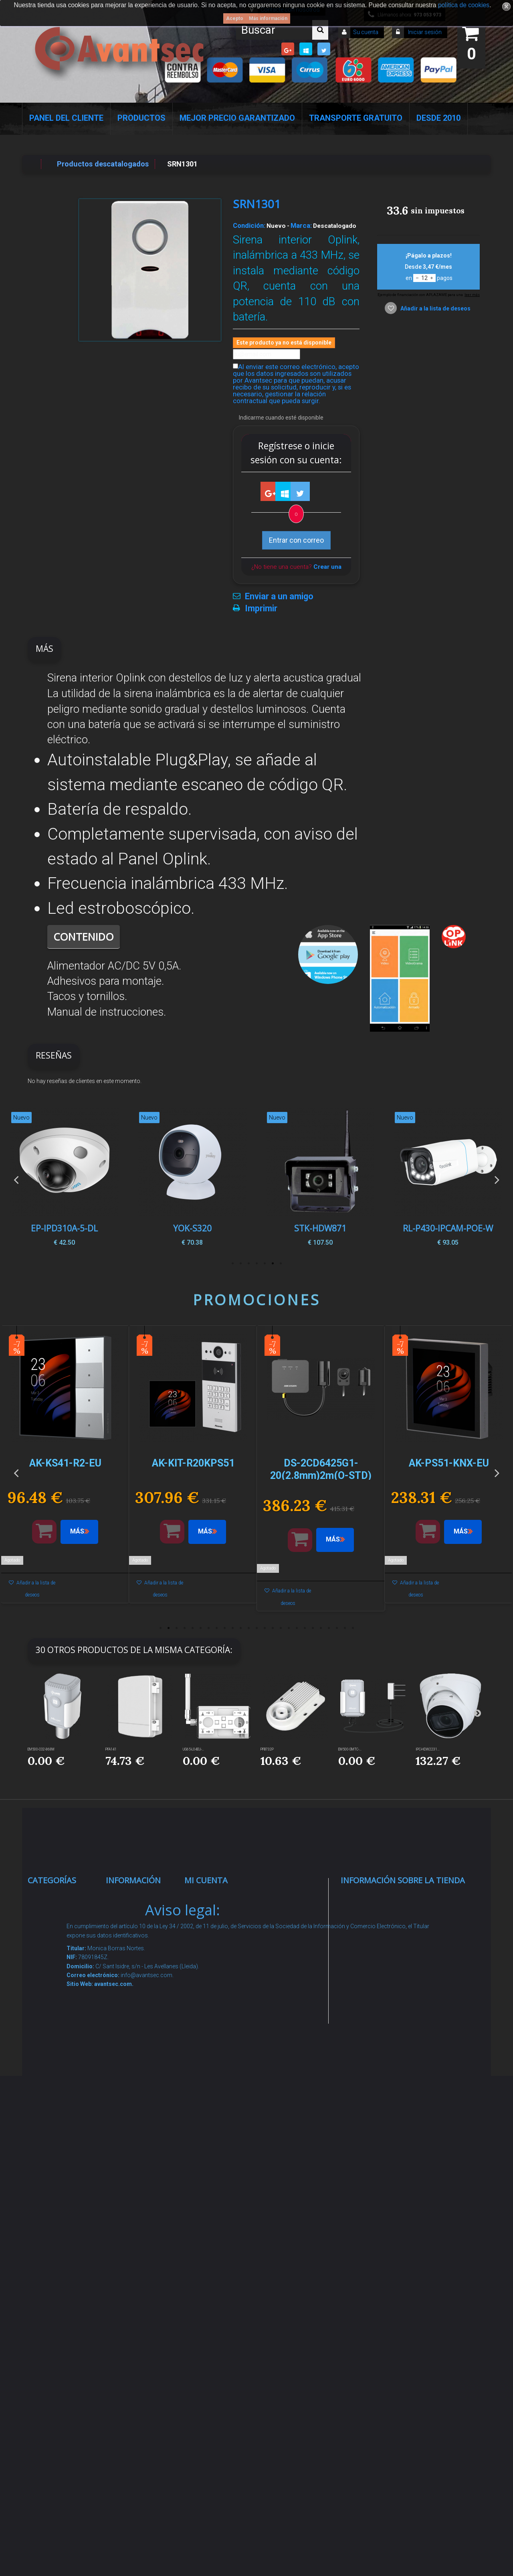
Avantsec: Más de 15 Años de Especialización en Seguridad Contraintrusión (140, 2349)
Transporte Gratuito (355, 118)
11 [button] (240, 1628)
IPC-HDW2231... (428, 1749)
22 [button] (329, 1628)
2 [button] (273, 1264)
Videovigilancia (61, 1928)
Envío (123, 2070)
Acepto (234, 18)
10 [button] (232, 1628)
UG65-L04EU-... (193, 1749)
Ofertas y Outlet (62, 2296)
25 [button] (353, 1628)
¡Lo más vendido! (142, 1948)
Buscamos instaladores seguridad (135, 2162)
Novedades (133, 1928)
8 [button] (216, 1628)
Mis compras (215, 1898)
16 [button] (281, 1628)
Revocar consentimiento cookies (140, 2266)
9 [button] (224, 1628)
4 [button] (256, 1264)
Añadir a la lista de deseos (435, 308)
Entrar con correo (296, 540)
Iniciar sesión (424, 32)
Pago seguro (135, 1999)
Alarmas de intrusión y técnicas (55, 1960)
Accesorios (54, 2226)
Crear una (327, 566)
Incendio (50, 2277)
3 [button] (265, 1264)
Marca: (301, 225)
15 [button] (273, 1628)
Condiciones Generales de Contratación (136, 2100)
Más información (268, 18)
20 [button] (313, 1628)
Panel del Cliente (66, 118)
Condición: (249, 225)
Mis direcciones (219, 1979)
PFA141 (111, 1749)
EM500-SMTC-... (350, 1749)
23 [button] (337, 1628)
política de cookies (463, 5)
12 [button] (248, 1628)
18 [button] (297, 1628)
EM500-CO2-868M (41, 1749)
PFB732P (267, 1749)
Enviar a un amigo (279, 596)
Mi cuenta (206, 1880)
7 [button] (232, 1264)
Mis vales (208, 2030)
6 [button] (240, 1264)
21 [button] (321, 1628)
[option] (448, 1179)
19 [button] (305, 1628)
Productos (141, 118)
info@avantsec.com (391, 1955)
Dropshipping (137, 2131)
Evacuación (55, 2411)
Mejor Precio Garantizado (237, 118)
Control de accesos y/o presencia (57, 2052)
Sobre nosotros (140, 2019)
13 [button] (256, 1628)
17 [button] (289, 1628)
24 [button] (345, 1628)
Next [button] (497, 1179)
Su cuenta (365, 32)
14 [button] (265, 1628)
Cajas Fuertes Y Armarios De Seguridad (62, 2380)
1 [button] (281, 1264)
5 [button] (248, 1264)
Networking (55, 1990)
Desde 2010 (438, 118)
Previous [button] (16, 1179)
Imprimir (261, 608)
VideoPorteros (60, 2083)
